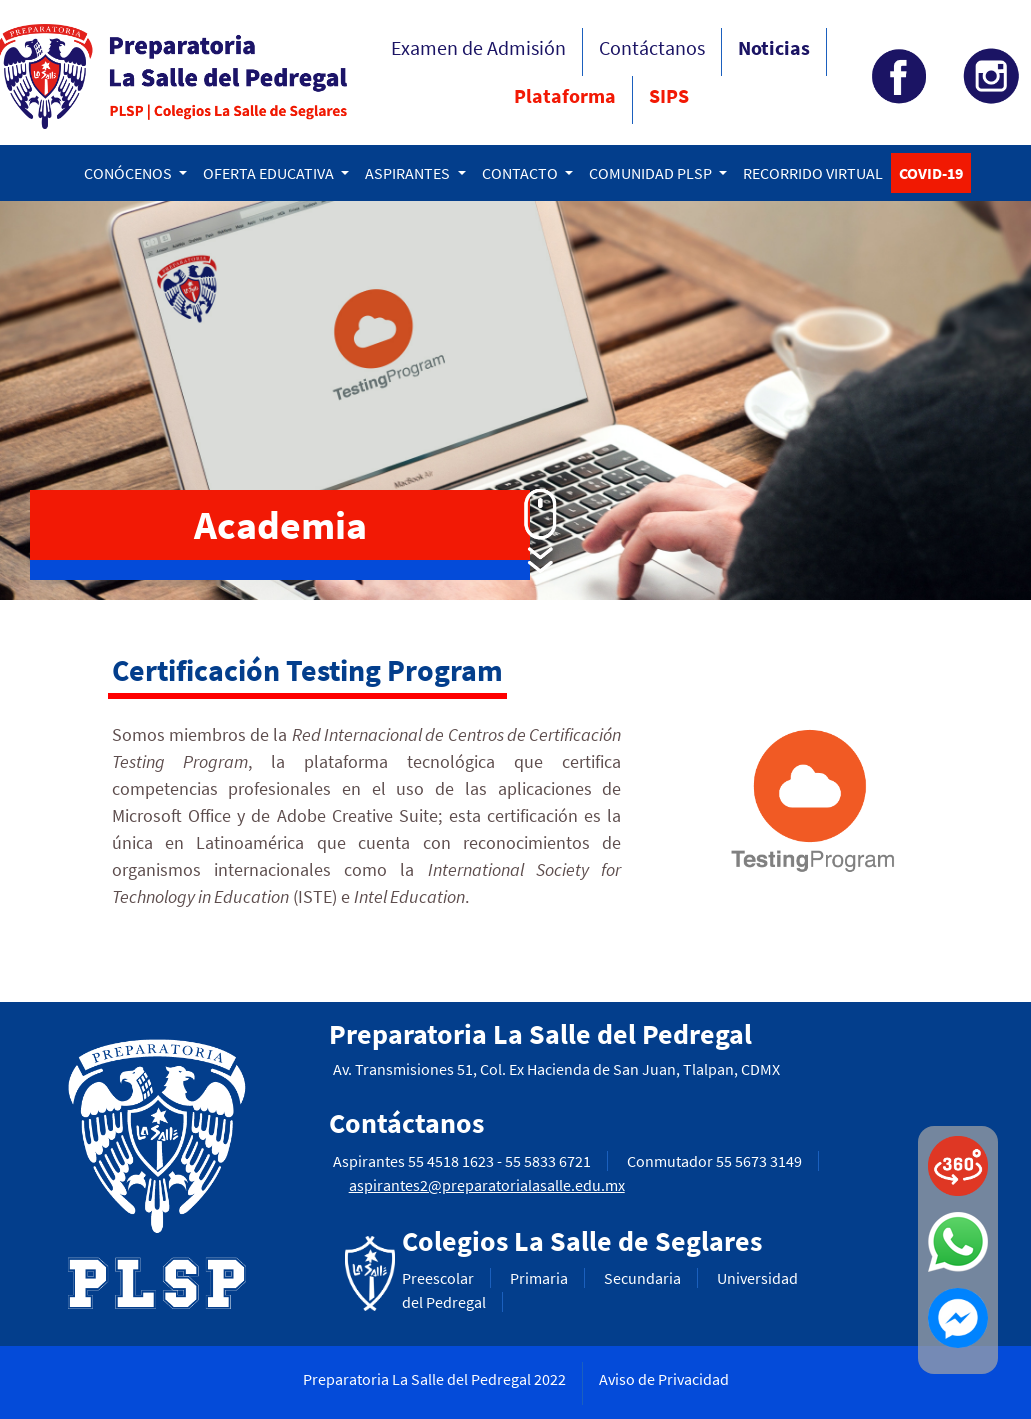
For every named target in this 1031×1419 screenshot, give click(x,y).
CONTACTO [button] (521, 173)
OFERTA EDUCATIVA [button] (270, 173)
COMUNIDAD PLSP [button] (652, 173)
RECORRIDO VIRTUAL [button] (813, 173)
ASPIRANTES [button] (409, 173)
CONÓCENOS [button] (129, 173)
